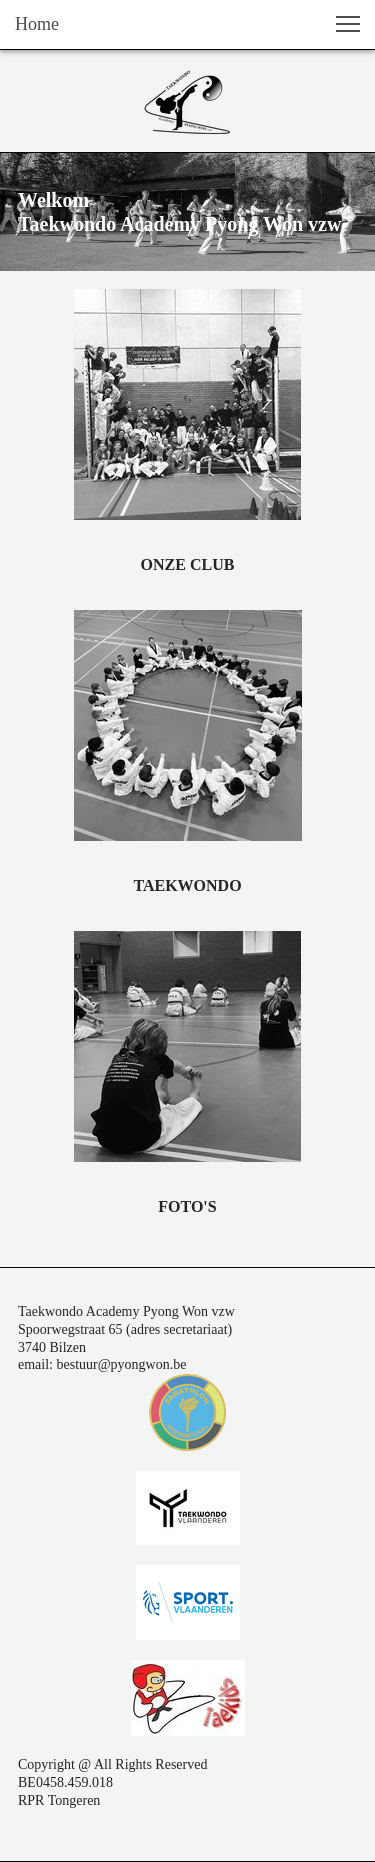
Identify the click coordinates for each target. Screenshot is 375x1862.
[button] (348, 24)
